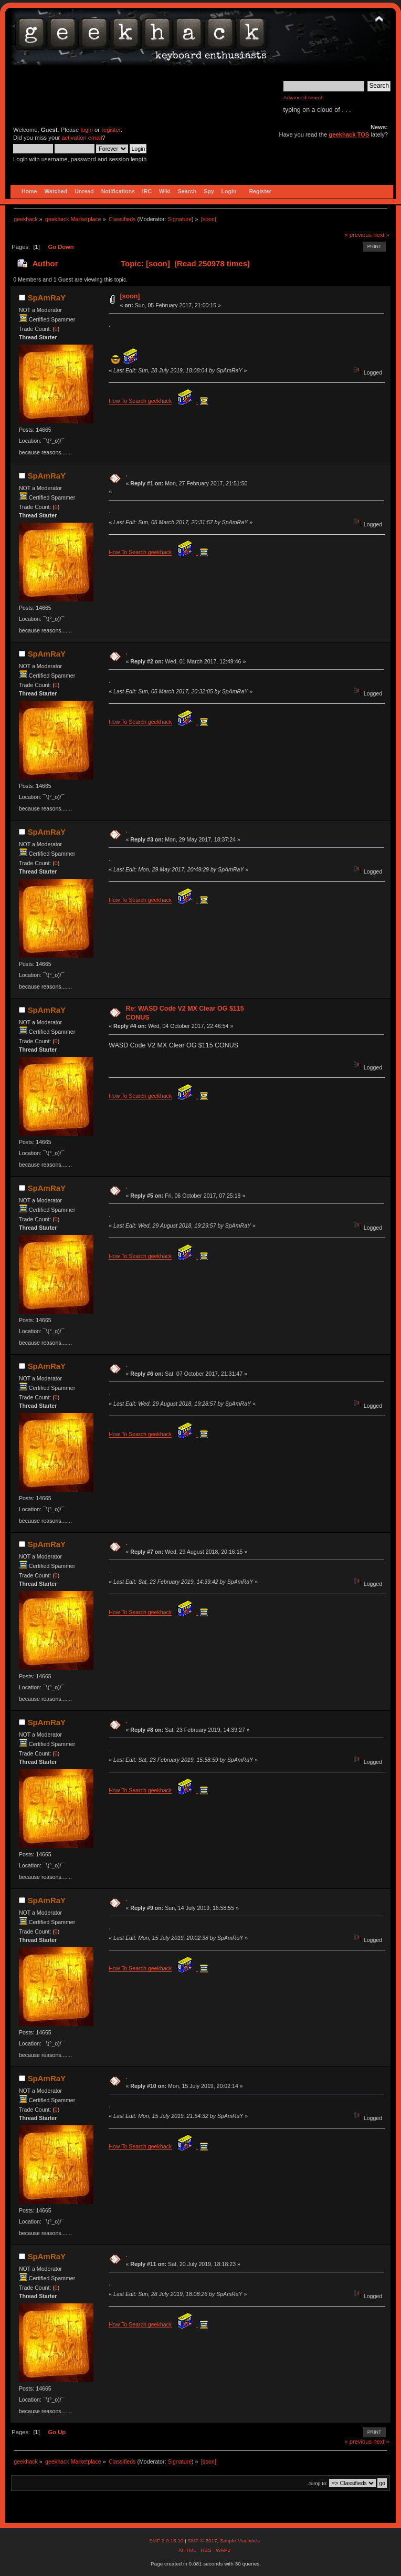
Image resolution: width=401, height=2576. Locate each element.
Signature (179, 219)
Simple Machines (240, 2540)
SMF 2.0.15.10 (167, 2540)
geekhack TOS (349, 134)
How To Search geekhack (140, 401)
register (111, 130)
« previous (358, 235)
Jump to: (318, 2483)
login (86, 130)
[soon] (130, 296)
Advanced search (303, 97)
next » (381, 235)
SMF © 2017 (202, 2540)
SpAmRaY (47, 297)
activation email (81, 137)
